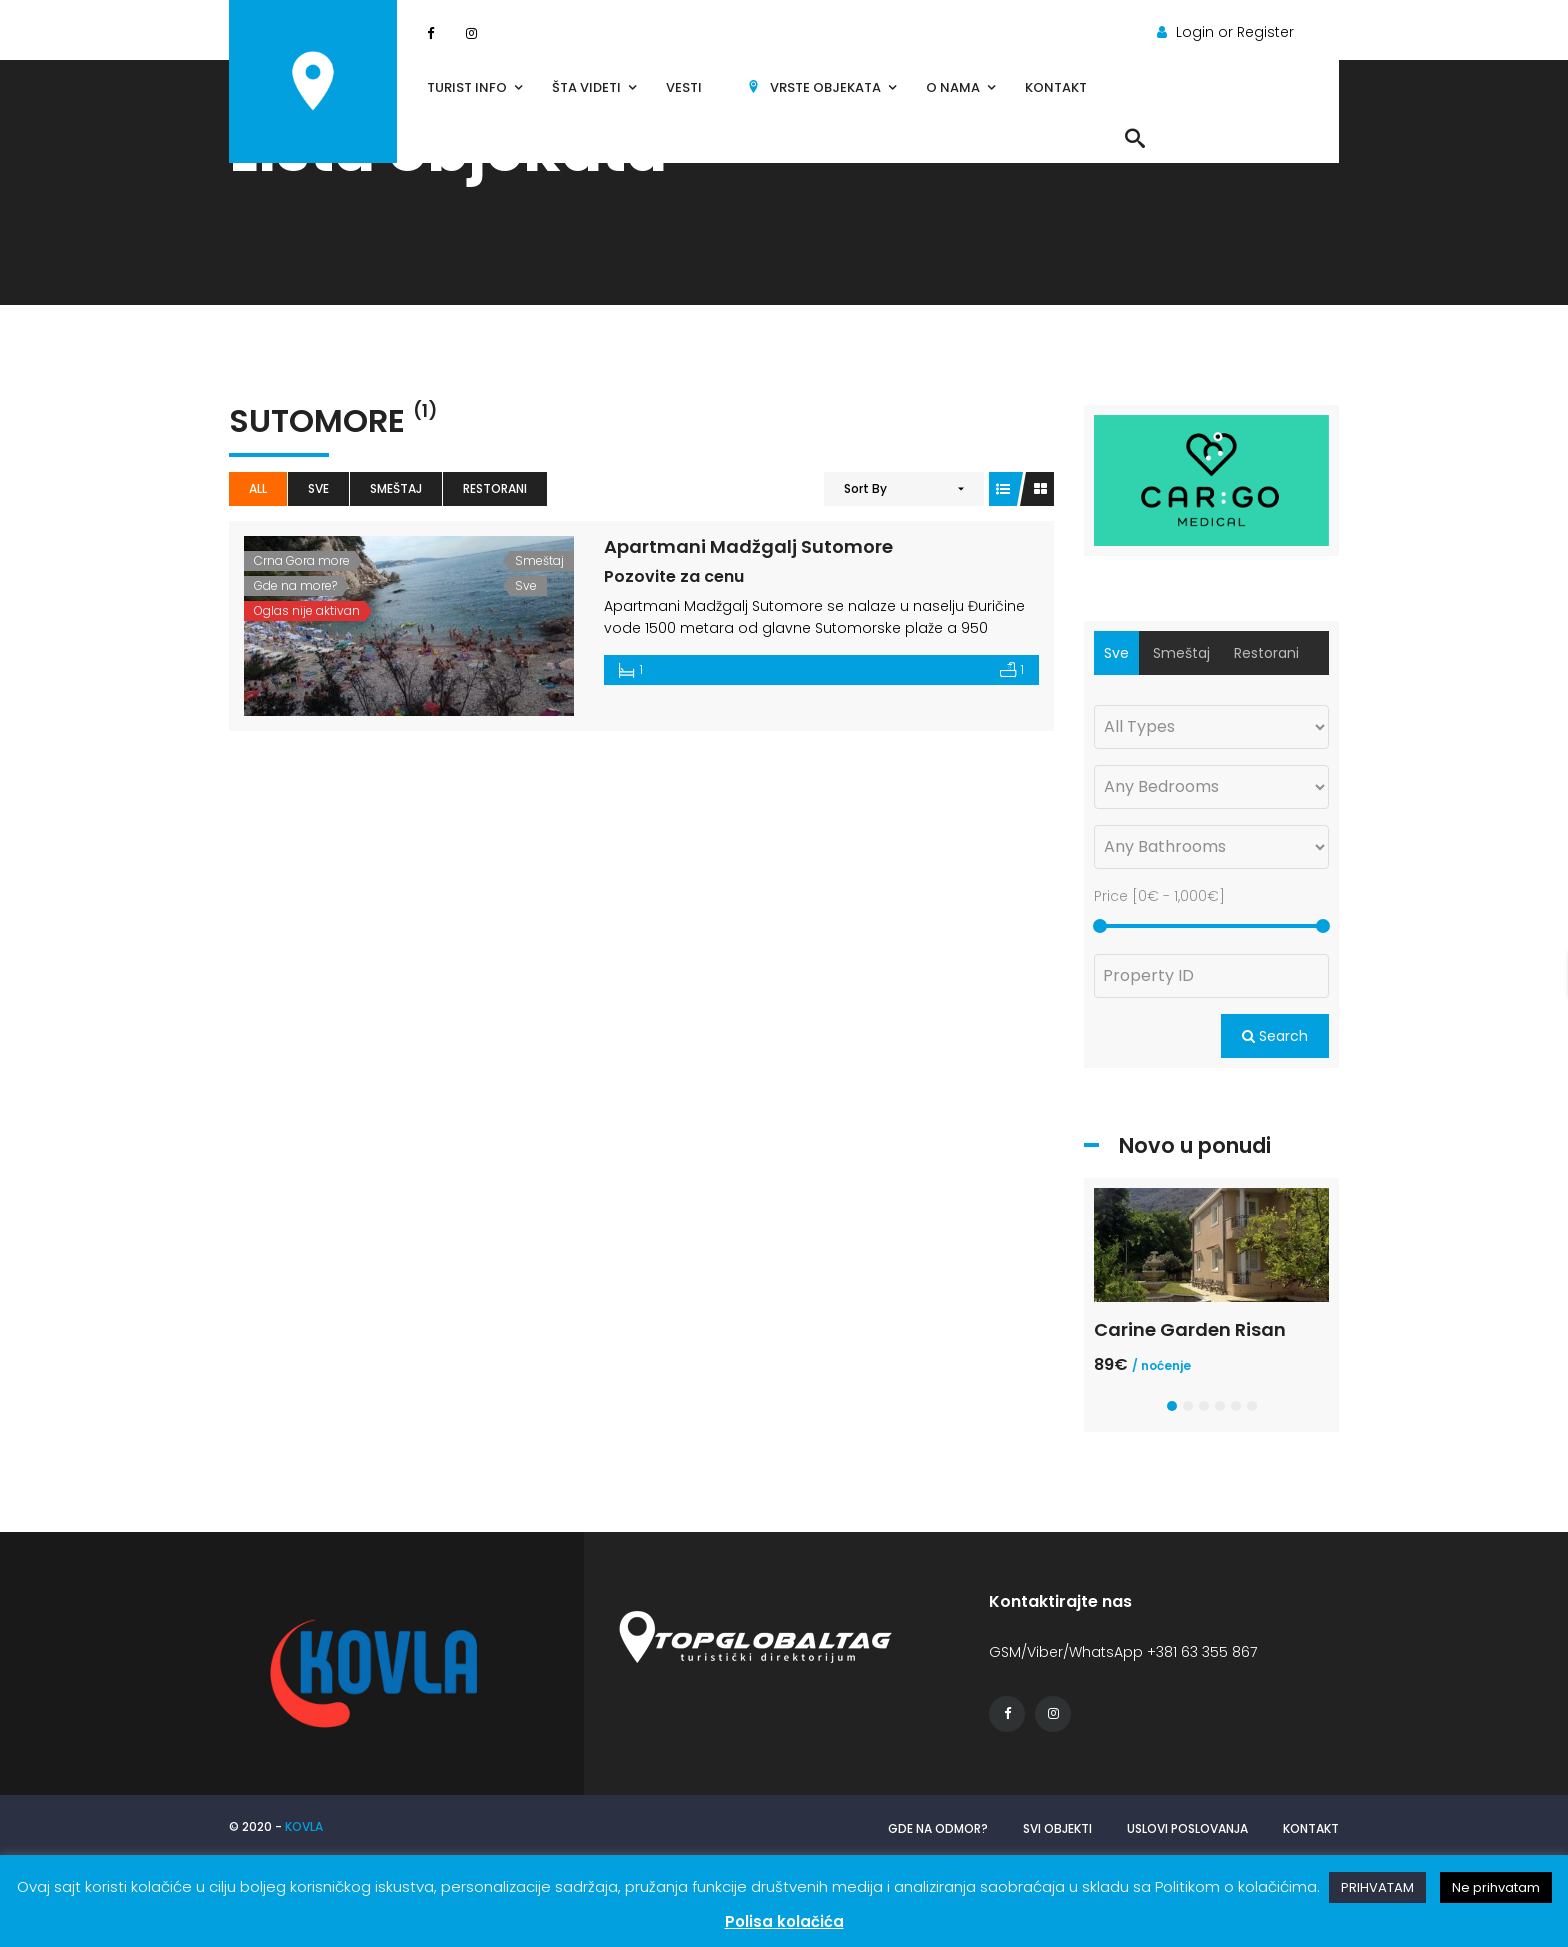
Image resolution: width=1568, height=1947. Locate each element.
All (258, 488)
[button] (1172, 1406)
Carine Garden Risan (1190, 1329)
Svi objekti (1057, 1828)
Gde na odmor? (938, 1828)
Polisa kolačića (784, 1921)
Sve (318, 488)
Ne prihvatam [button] (1496, 1887)
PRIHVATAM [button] (1377, 1887)
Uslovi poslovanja (1187, 1828)
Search (1275, 1036)
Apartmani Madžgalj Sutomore (748, 546)
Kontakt (1311, 1828)
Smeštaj (396, 488)
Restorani (495, 488)
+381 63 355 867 (1202, 1652)
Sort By (865, 488)
